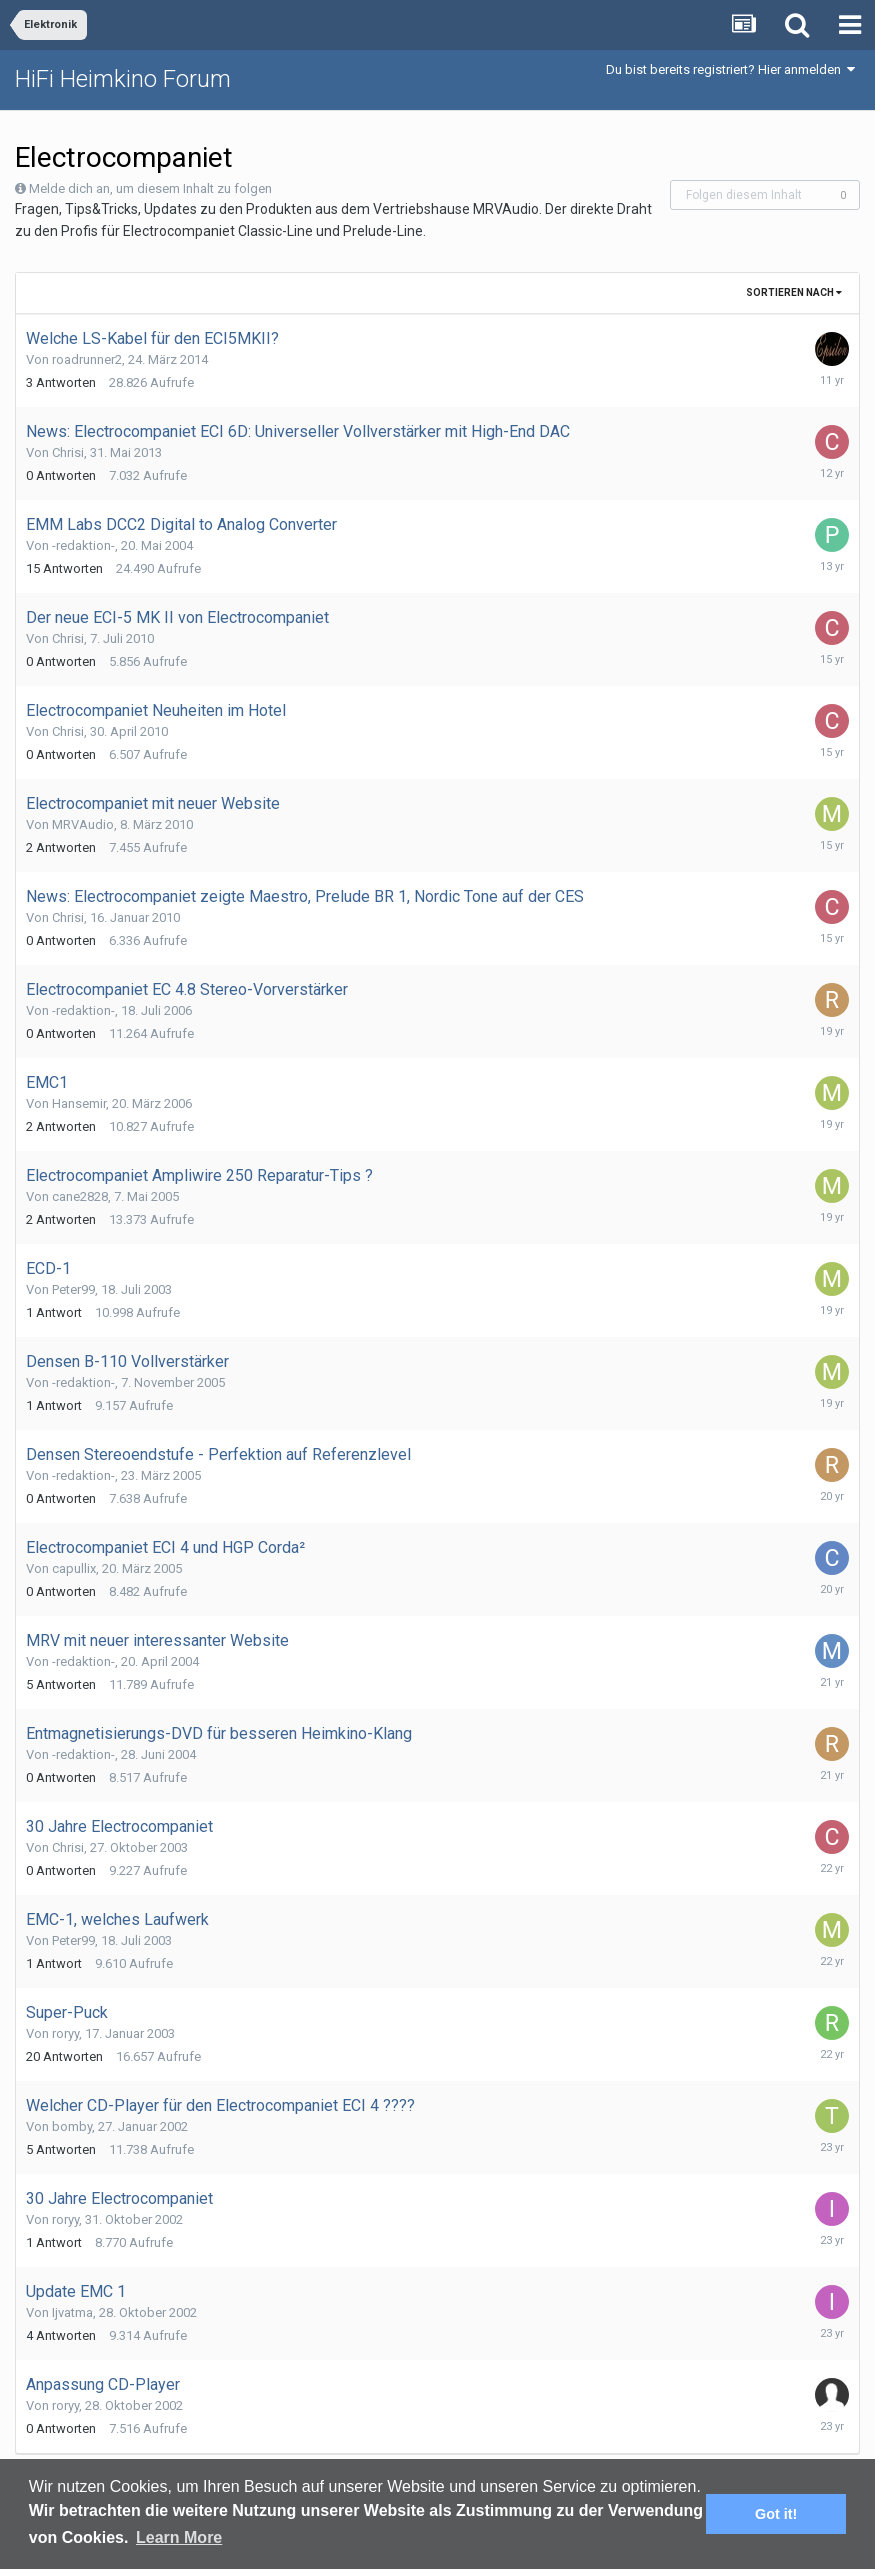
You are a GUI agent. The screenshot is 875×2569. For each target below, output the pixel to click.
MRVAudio (83, 824)
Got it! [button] (776, 2514)
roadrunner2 (87, 359)
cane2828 (80, 1196)
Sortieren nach (794, 292)
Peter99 (73, 1289)
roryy (65, 2033)
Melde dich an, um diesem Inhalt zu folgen (150, 188)
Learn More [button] (179, 2537)
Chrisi (68, 452)
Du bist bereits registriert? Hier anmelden (730, 69)
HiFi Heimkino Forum (123, 79)
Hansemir (79, 1103)
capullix (74, 1568)
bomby (72, 2126)
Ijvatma (72, 2312)
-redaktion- (83, 545)
